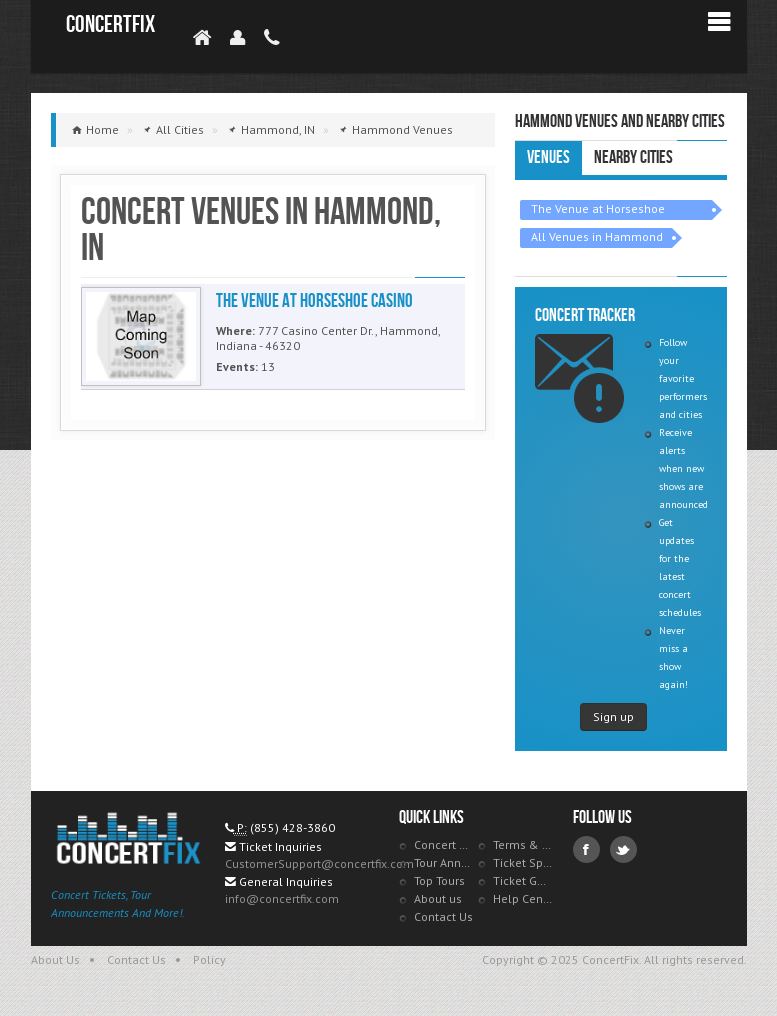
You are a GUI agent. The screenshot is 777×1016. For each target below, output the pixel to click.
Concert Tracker (444, 844)
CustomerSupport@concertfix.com (319, 863)
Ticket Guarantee (523, 880)
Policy (209, 959)
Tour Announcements (444, 862)
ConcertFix (110, 24)
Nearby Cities (633, 157)
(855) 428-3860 (292, 827)
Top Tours (439, 880)
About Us (55, 959)
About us (438, 898)
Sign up (613, 716)
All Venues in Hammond (597, 236)
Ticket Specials (523, 862)
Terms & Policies (523, 844)
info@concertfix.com (282, 898)
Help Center (523, 898)
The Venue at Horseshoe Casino (598, 210)
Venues (548, 157)
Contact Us (443, 916)
